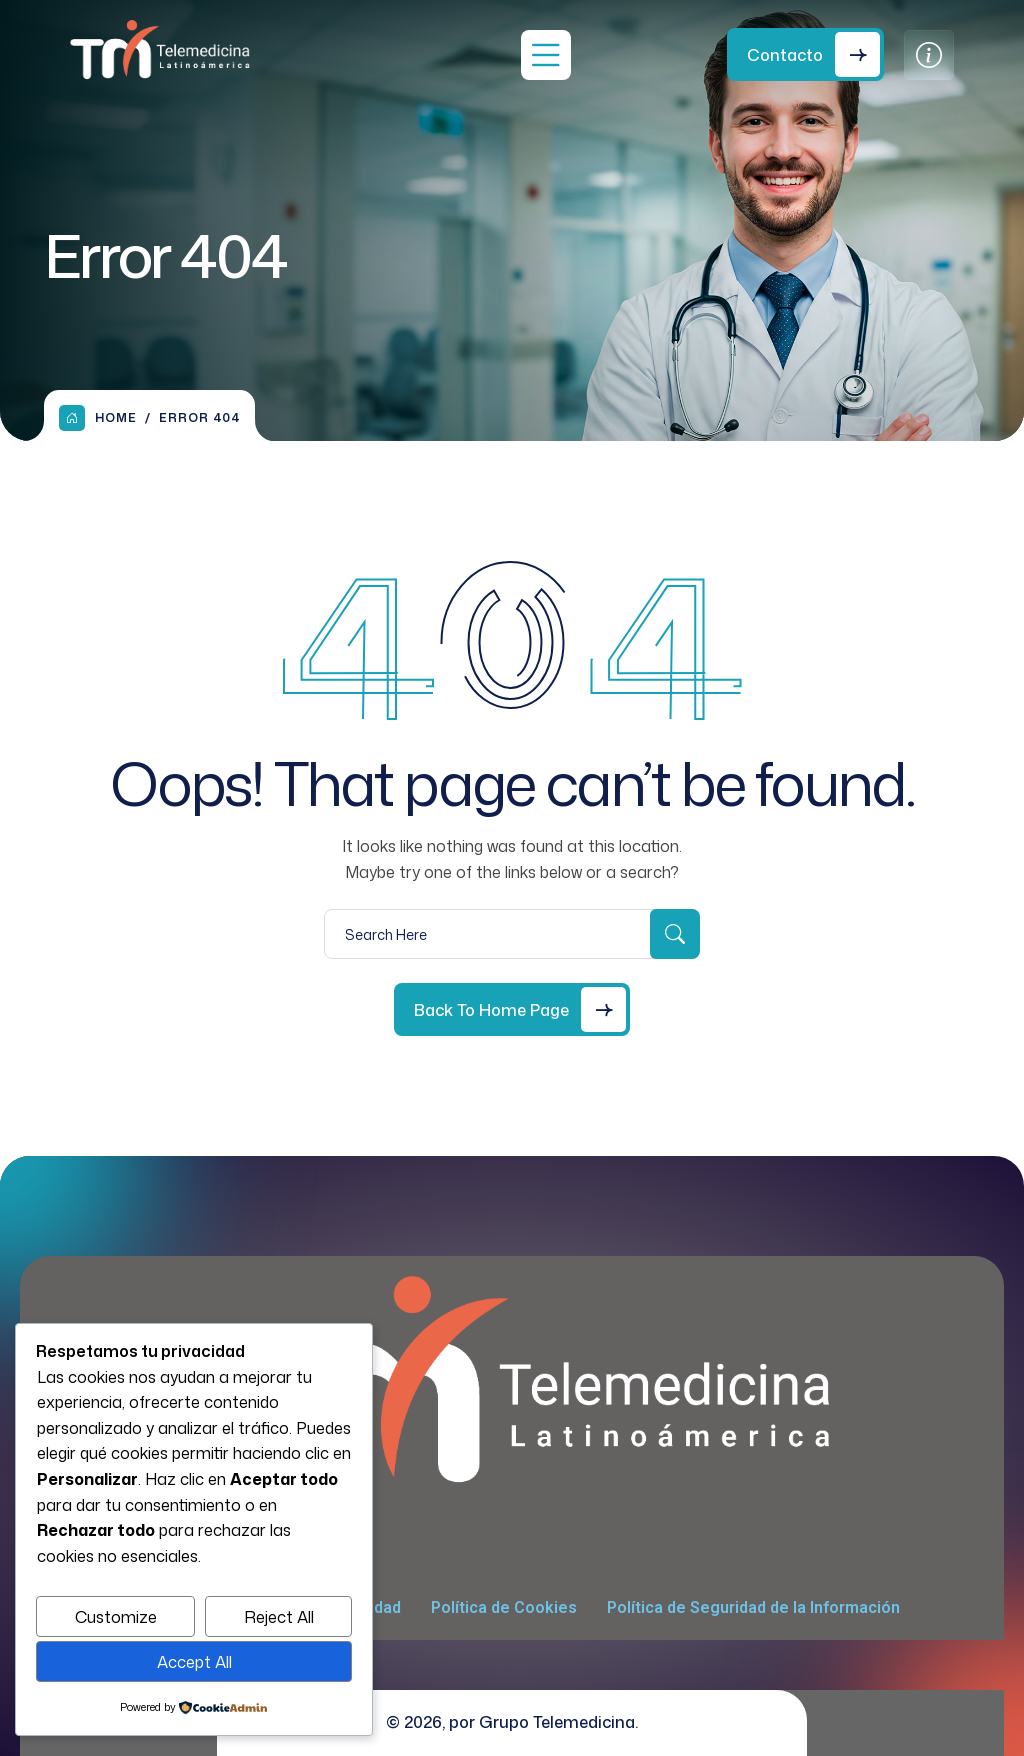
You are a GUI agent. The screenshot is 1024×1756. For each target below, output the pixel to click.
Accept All (194, 1662)
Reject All (279, 1617)
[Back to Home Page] (512, 1009)
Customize (116, 1617)
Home (98, 418)
